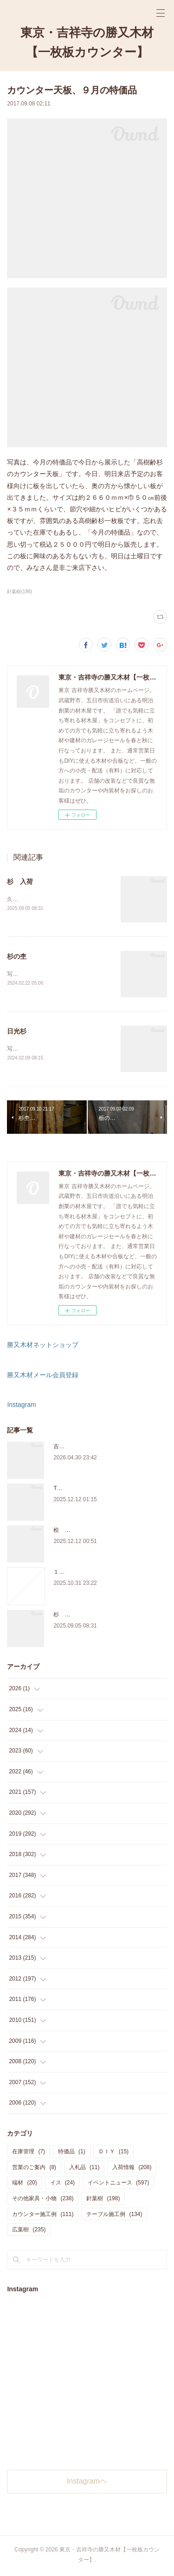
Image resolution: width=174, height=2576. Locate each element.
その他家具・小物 (42, 2200)
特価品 (71, 2153)
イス (62, 2184)
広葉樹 (28, 2231)
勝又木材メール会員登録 (42, 1376)
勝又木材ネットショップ (42, 1346)
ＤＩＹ (113, 2153)
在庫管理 (28, 2153)
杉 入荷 (20, 881)
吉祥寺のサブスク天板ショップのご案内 (103, 1448)
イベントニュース (118, 2184)
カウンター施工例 (42, 2216)
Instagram (21, 1406)
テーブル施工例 (114, 2216)
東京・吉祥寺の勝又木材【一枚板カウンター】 (87, 42)
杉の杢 (16, 957)
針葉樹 (103, 2200)
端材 (24, 2184)
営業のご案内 (34, 2169)
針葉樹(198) (19, 591)
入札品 (84, 2169)
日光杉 (16, 1032)
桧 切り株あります (78, 1532)
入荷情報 (131, 2169)
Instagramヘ (87, 2483)
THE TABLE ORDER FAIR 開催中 (95, 1490)
